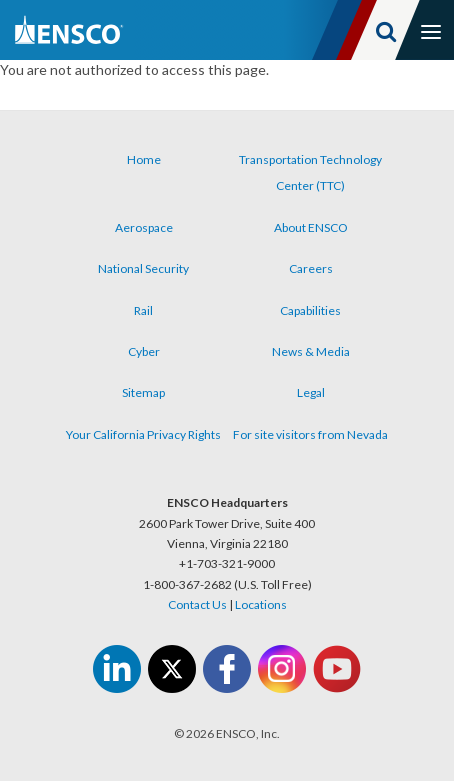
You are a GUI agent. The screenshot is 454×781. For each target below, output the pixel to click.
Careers (311, 268)
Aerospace (144, 227)
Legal (311, 392)
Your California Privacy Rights (143, 434)
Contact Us (197, 604)
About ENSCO (311, 227)
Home (144, 159)
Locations (261, 604)
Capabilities (310, 310)
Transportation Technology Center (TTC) (310, 172)
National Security (143, 268)
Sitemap (143, 392)
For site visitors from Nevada (310, 434)
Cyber (144, 351)
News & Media (311, 351)
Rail (143, 310)
